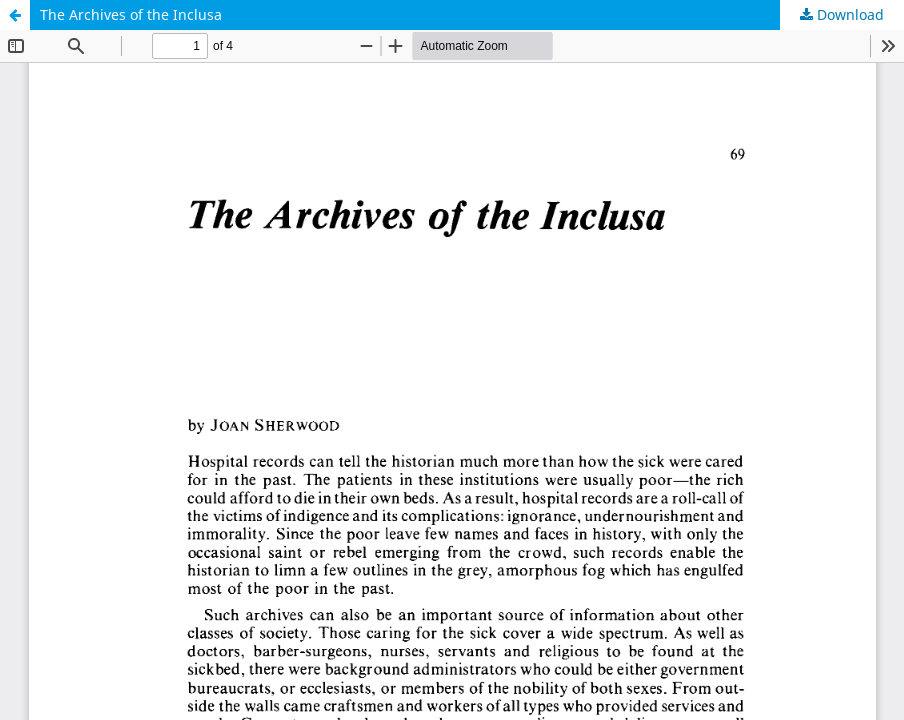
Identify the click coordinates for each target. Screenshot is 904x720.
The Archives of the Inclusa (131, 14)
